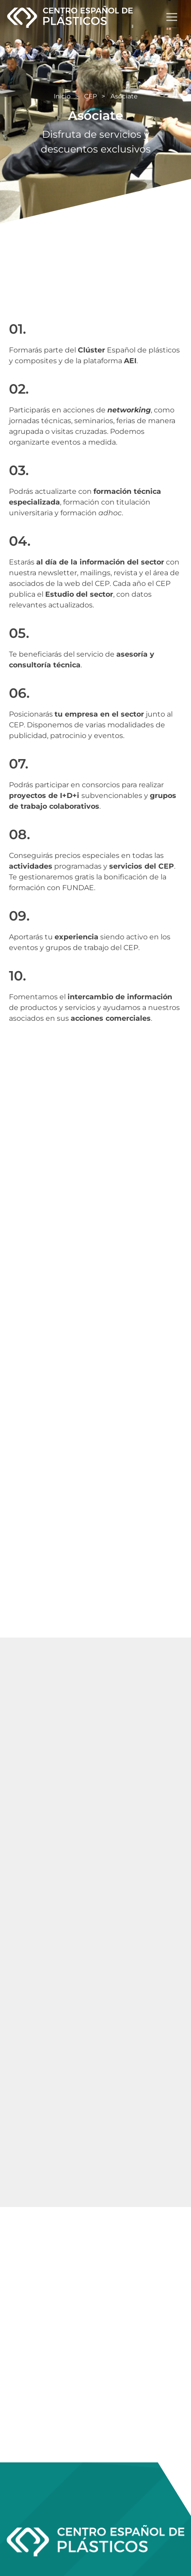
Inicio (62, 96)
